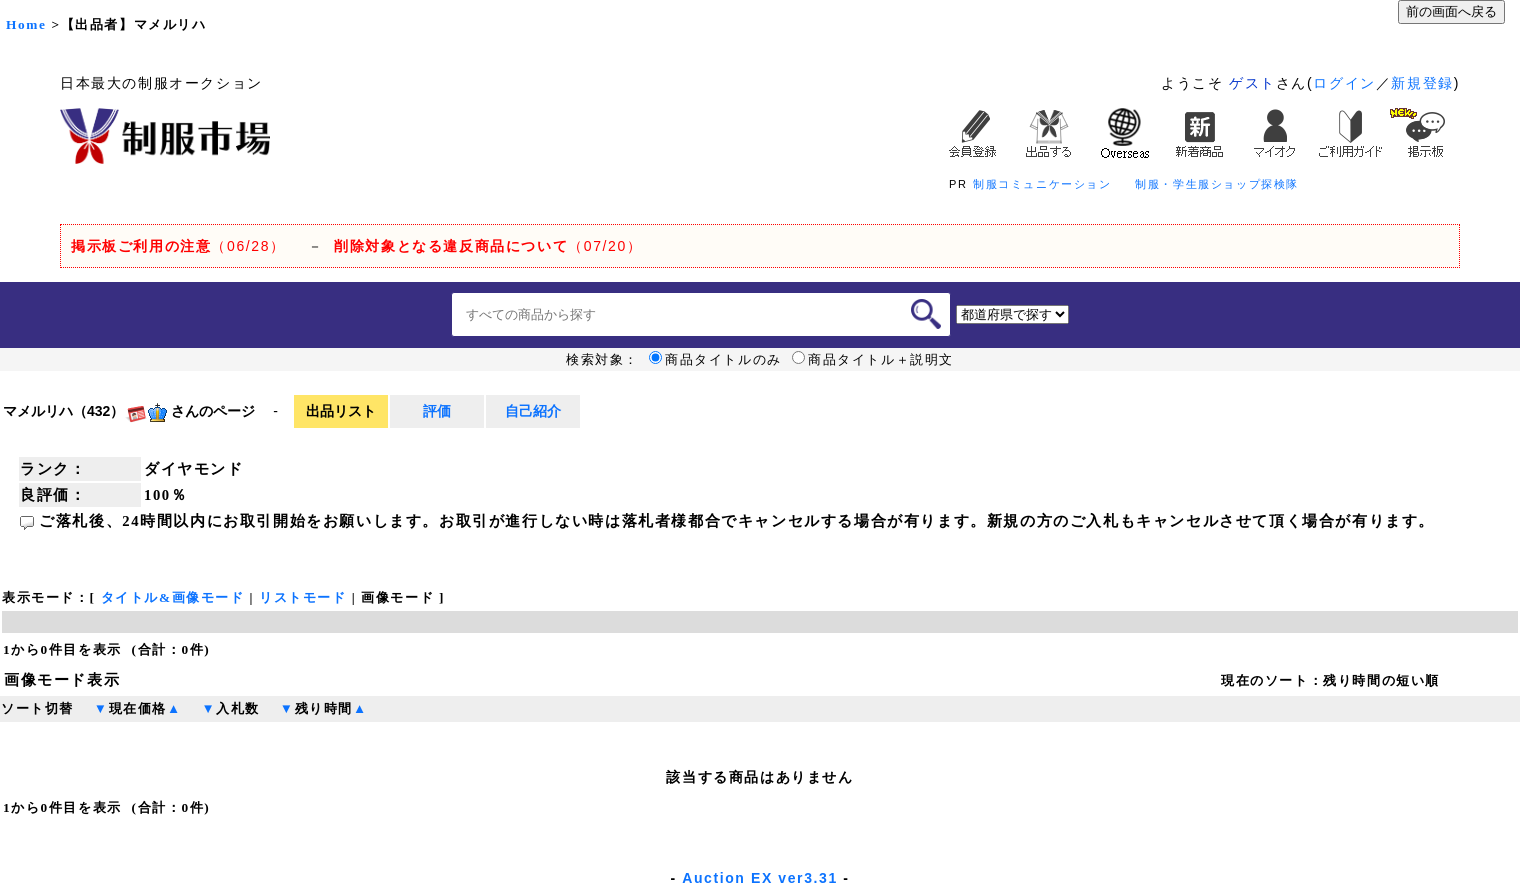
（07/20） (488, 246)
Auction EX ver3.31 (760, 878)
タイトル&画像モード (173, 597)
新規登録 (1422, 83)
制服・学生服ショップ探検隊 (1217, 184)
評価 (437, 411)
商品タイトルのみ (715, 360)
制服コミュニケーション (1042, 184)
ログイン (1344, 83)
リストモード (303, 597)
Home (26, 24)
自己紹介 (533, 411)
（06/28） (178, 246)
